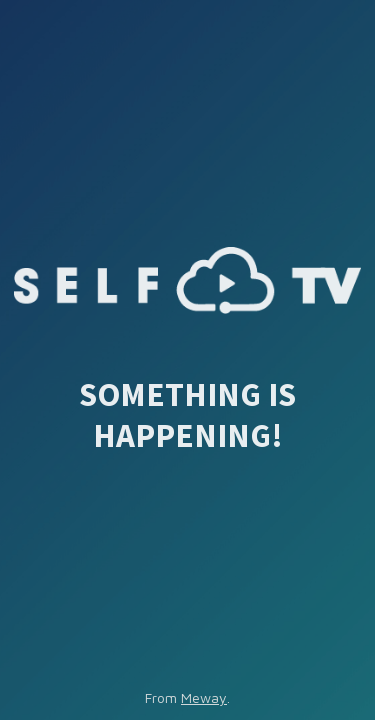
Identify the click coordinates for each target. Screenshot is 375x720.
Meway (204, 697)
